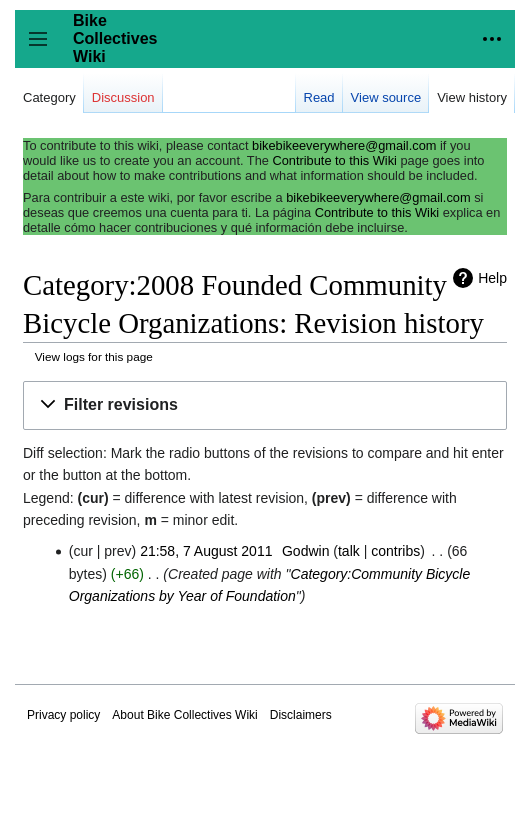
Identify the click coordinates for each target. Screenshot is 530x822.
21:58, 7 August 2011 (206, 551)
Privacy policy (63, 715)
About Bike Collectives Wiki (184, 715)
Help (492, 278)
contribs (395, 551)
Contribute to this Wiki (334, 160)
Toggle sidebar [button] (44, 48)
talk (349, 551)
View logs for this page (94, 356)
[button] (265, 405)
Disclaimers (301, 715)
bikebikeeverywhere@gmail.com (344, 145)
